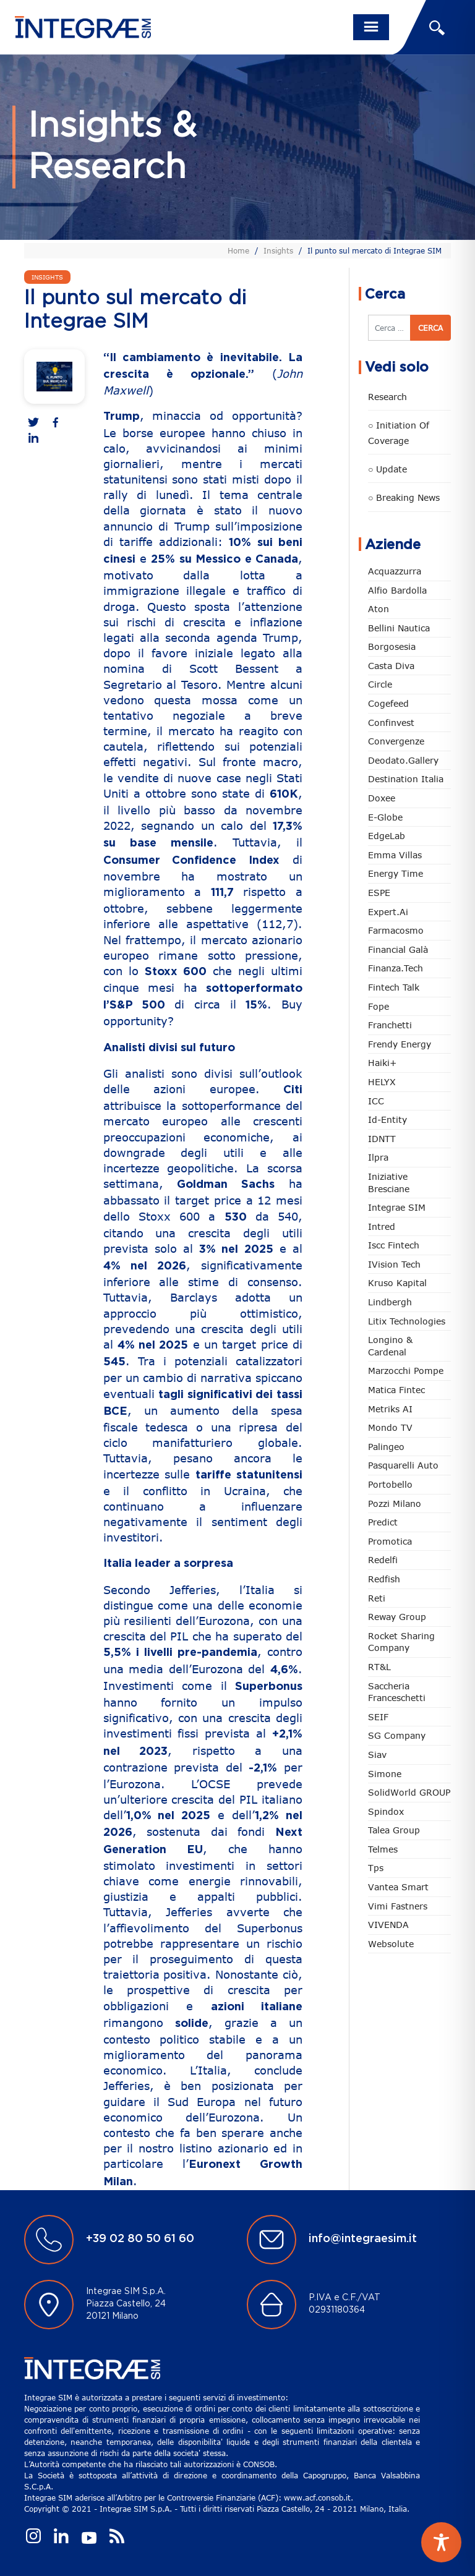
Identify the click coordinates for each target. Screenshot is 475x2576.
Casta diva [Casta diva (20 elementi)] (391, 665)
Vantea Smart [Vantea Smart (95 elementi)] (398, 1887)
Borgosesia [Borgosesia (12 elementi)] (392, 646)
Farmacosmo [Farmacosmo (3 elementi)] (396, 930)
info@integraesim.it (363, 2239)
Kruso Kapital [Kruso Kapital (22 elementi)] (397, 1282)
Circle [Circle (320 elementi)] (380, 684)
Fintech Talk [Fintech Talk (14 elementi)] (393, 987)
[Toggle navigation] (371, 27)
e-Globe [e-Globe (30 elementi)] (385, 817)
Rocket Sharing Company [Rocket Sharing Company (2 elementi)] (401, 1642)
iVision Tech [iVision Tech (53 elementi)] (394, 1264)
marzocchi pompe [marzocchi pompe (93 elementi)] (405, 1370)
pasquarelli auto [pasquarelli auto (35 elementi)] (403, 1465)
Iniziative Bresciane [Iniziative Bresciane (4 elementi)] (388, 1182)
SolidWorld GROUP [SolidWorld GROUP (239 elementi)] (409, 1792)
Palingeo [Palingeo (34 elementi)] (386, 1446)
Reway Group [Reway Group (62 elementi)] (397, 1616)
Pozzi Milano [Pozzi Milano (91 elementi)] (394, 1503)
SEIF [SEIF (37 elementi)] (378, 1717)
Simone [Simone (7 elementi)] (384, 1773)
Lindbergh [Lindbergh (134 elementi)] (390, 1302)
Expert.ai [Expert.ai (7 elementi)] (388, 911)
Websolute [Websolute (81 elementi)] (391, 1943)
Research (387, 396)
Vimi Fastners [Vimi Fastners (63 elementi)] (397, 1906)
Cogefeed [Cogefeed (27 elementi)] (388, 703)
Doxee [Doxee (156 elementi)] (381, 798)
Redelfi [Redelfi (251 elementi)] (383, 1560)
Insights (278, 250)
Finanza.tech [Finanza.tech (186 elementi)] (395, 968)
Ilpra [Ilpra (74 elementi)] (378, 1157)
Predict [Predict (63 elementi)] (383, 1522)
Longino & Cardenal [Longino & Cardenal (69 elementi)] (390, 1345)
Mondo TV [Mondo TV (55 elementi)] (390, 1427)
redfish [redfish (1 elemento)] (384, 1579)
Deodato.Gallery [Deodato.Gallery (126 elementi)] (403, 760)
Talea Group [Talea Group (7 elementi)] (394, 1830)
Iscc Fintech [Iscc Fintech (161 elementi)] (393, 1245)
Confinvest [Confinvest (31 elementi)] (391, 722)
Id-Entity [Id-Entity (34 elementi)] (387, 1119)
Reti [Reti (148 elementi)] (376, 1598)
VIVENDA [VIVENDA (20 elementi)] (388, 1924)
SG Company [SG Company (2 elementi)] (397, 1735)
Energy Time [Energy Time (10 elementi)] (395, 873)
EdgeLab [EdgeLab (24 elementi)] (386, 835)
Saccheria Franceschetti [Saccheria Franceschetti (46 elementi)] (397, 1692)
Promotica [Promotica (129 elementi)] (390, 1541)
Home (238, 250)
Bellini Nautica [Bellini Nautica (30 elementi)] (399, 628)
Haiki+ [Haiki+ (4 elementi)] (382, 1062)
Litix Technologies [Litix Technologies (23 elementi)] (406, 1321)
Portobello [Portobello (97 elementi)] (390, 1484)
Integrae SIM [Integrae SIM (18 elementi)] (397, 1207)
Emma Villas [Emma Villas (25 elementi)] (395, 855)
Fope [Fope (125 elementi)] (378, 1006)
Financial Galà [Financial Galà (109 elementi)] (398, 949)
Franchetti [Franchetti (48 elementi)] (390, 1025)
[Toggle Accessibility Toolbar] (441, 2542)
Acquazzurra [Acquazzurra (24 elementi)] (394, 571)
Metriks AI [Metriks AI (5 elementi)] (390, 1409)
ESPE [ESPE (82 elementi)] (379, 892)
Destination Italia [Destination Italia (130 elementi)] (405, 779)
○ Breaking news (404, 497)
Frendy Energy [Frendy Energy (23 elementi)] (399, 1044)
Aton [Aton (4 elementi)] (378, 608)
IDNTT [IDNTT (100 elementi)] (382, 1138)
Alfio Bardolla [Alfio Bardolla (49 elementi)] (397, 590)
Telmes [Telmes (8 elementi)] (383, 1849)
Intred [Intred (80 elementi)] (381, 1226)
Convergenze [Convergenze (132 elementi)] (396, 741)
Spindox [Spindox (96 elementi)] (386, 1811)
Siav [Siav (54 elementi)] (377, 1754)
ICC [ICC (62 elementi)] (376, 1101)
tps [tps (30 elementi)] (375, 1867)
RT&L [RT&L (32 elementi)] (379, 1666)
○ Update (387, 469)
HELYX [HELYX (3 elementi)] (382, 1082)
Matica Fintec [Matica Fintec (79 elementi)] (396, 1389)
